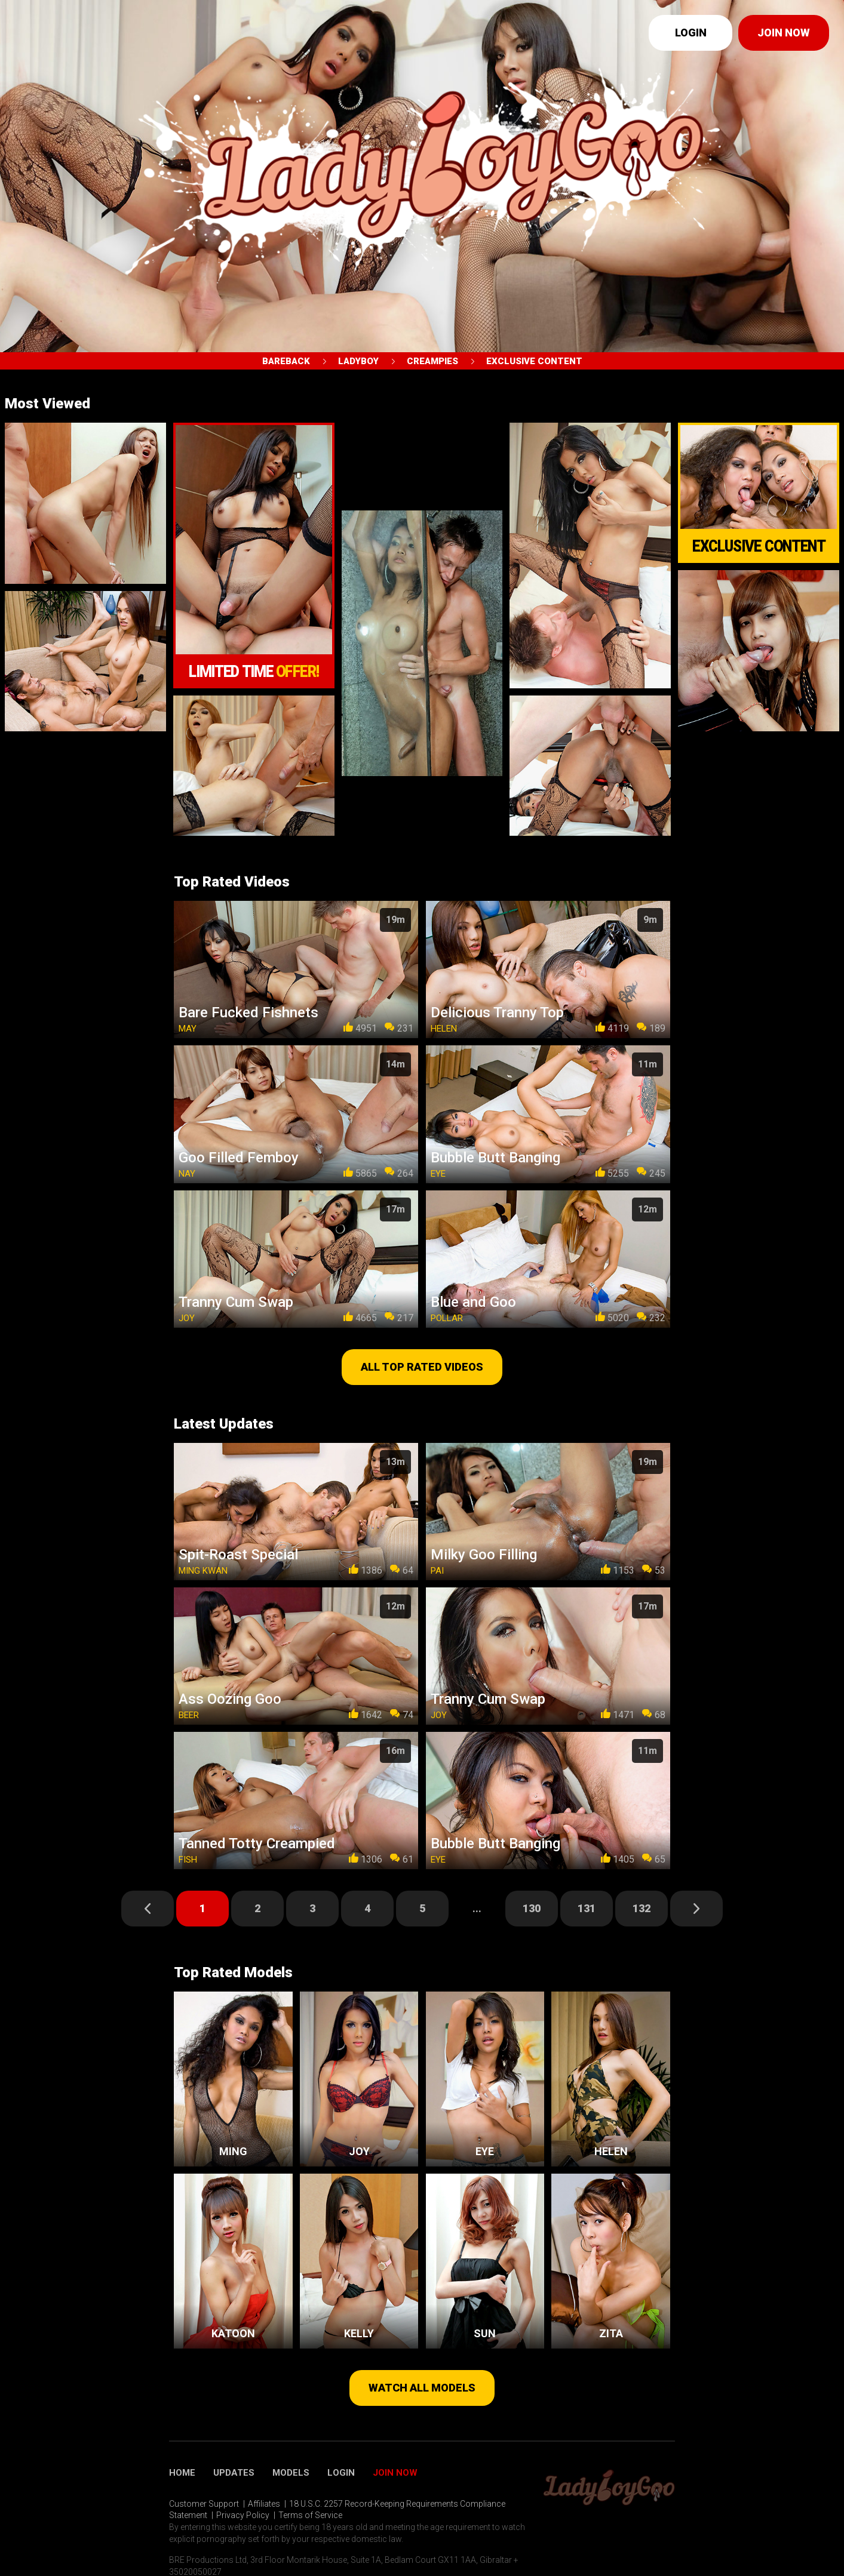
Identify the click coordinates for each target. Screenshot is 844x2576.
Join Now (395, 2473)
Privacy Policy (242, 2515)
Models (290, 2473)
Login (691, 32)
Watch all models (422, 2387)
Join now (783, 32)
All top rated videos (422, 1367)
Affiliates (264, 2504)
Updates (233, 2473)
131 (587, 1908)
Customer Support (204, 2504)
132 (641, 1908)
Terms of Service (310, 2515)
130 (532, 1908)
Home (182, 2473)
